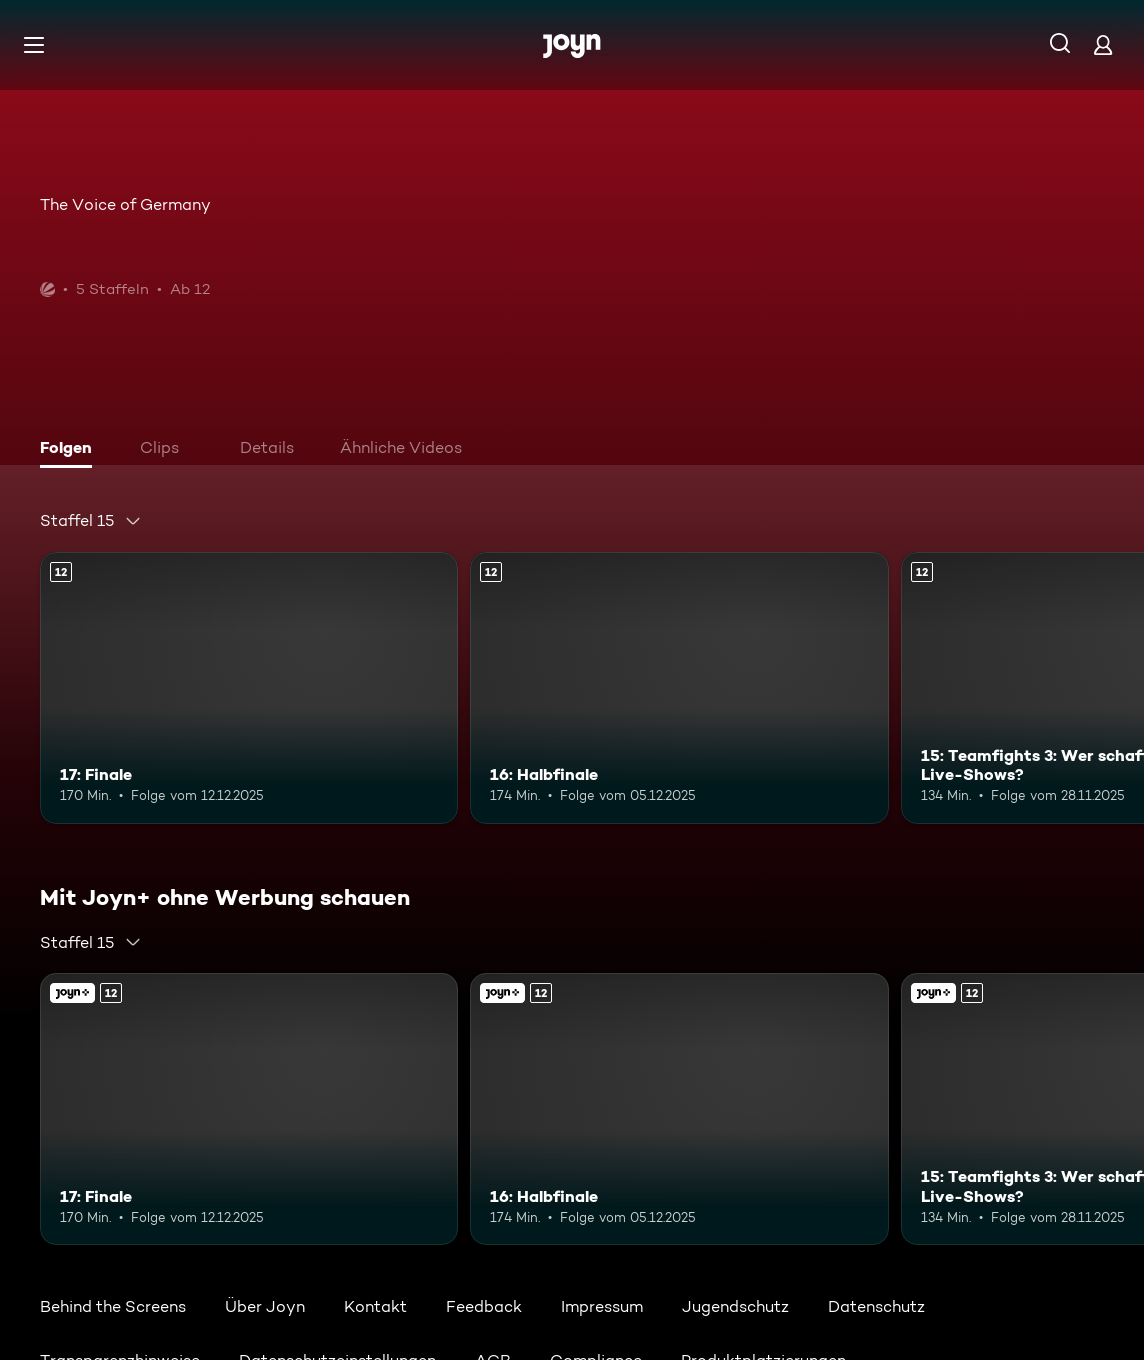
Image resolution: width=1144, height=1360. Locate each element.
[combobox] (91, 521)
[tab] (71, 450)
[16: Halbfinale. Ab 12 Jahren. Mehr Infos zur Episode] (679, 688)
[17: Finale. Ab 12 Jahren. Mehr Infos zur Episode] (249, 688)
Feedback (484, 1306)
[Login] (1103, 44)
